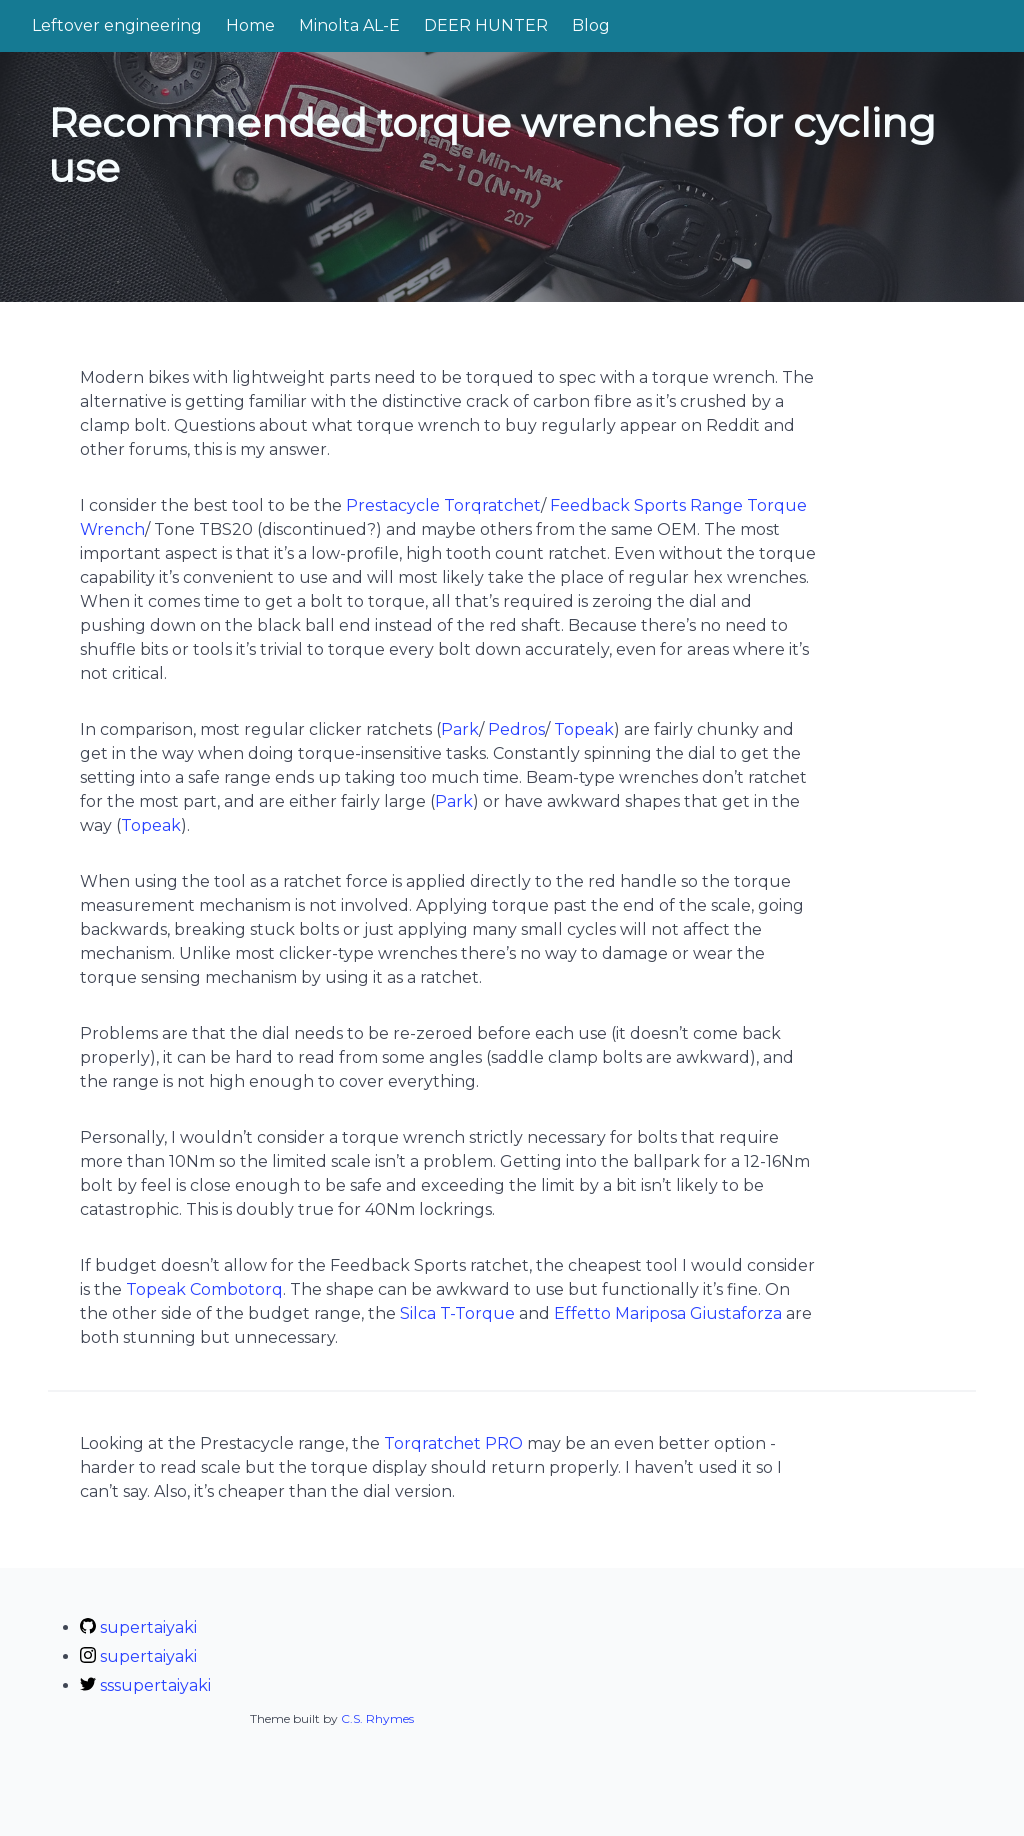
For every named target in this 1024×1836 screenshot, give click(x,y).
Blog (591, 25)
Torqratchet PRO (453, 1443)
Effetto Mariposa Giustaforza (668, 1313)
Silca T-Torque (457, 1313)
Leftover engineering (117, 25)
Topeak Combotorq (204, 1289)
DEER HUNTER (486, 25)
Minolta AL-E (349, 25)
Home (250, 25)
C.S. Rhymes (377, 1718)
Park (460, 729)
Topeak (584, 729)
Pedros (516, 729)
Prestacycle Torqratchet (443, 505)
